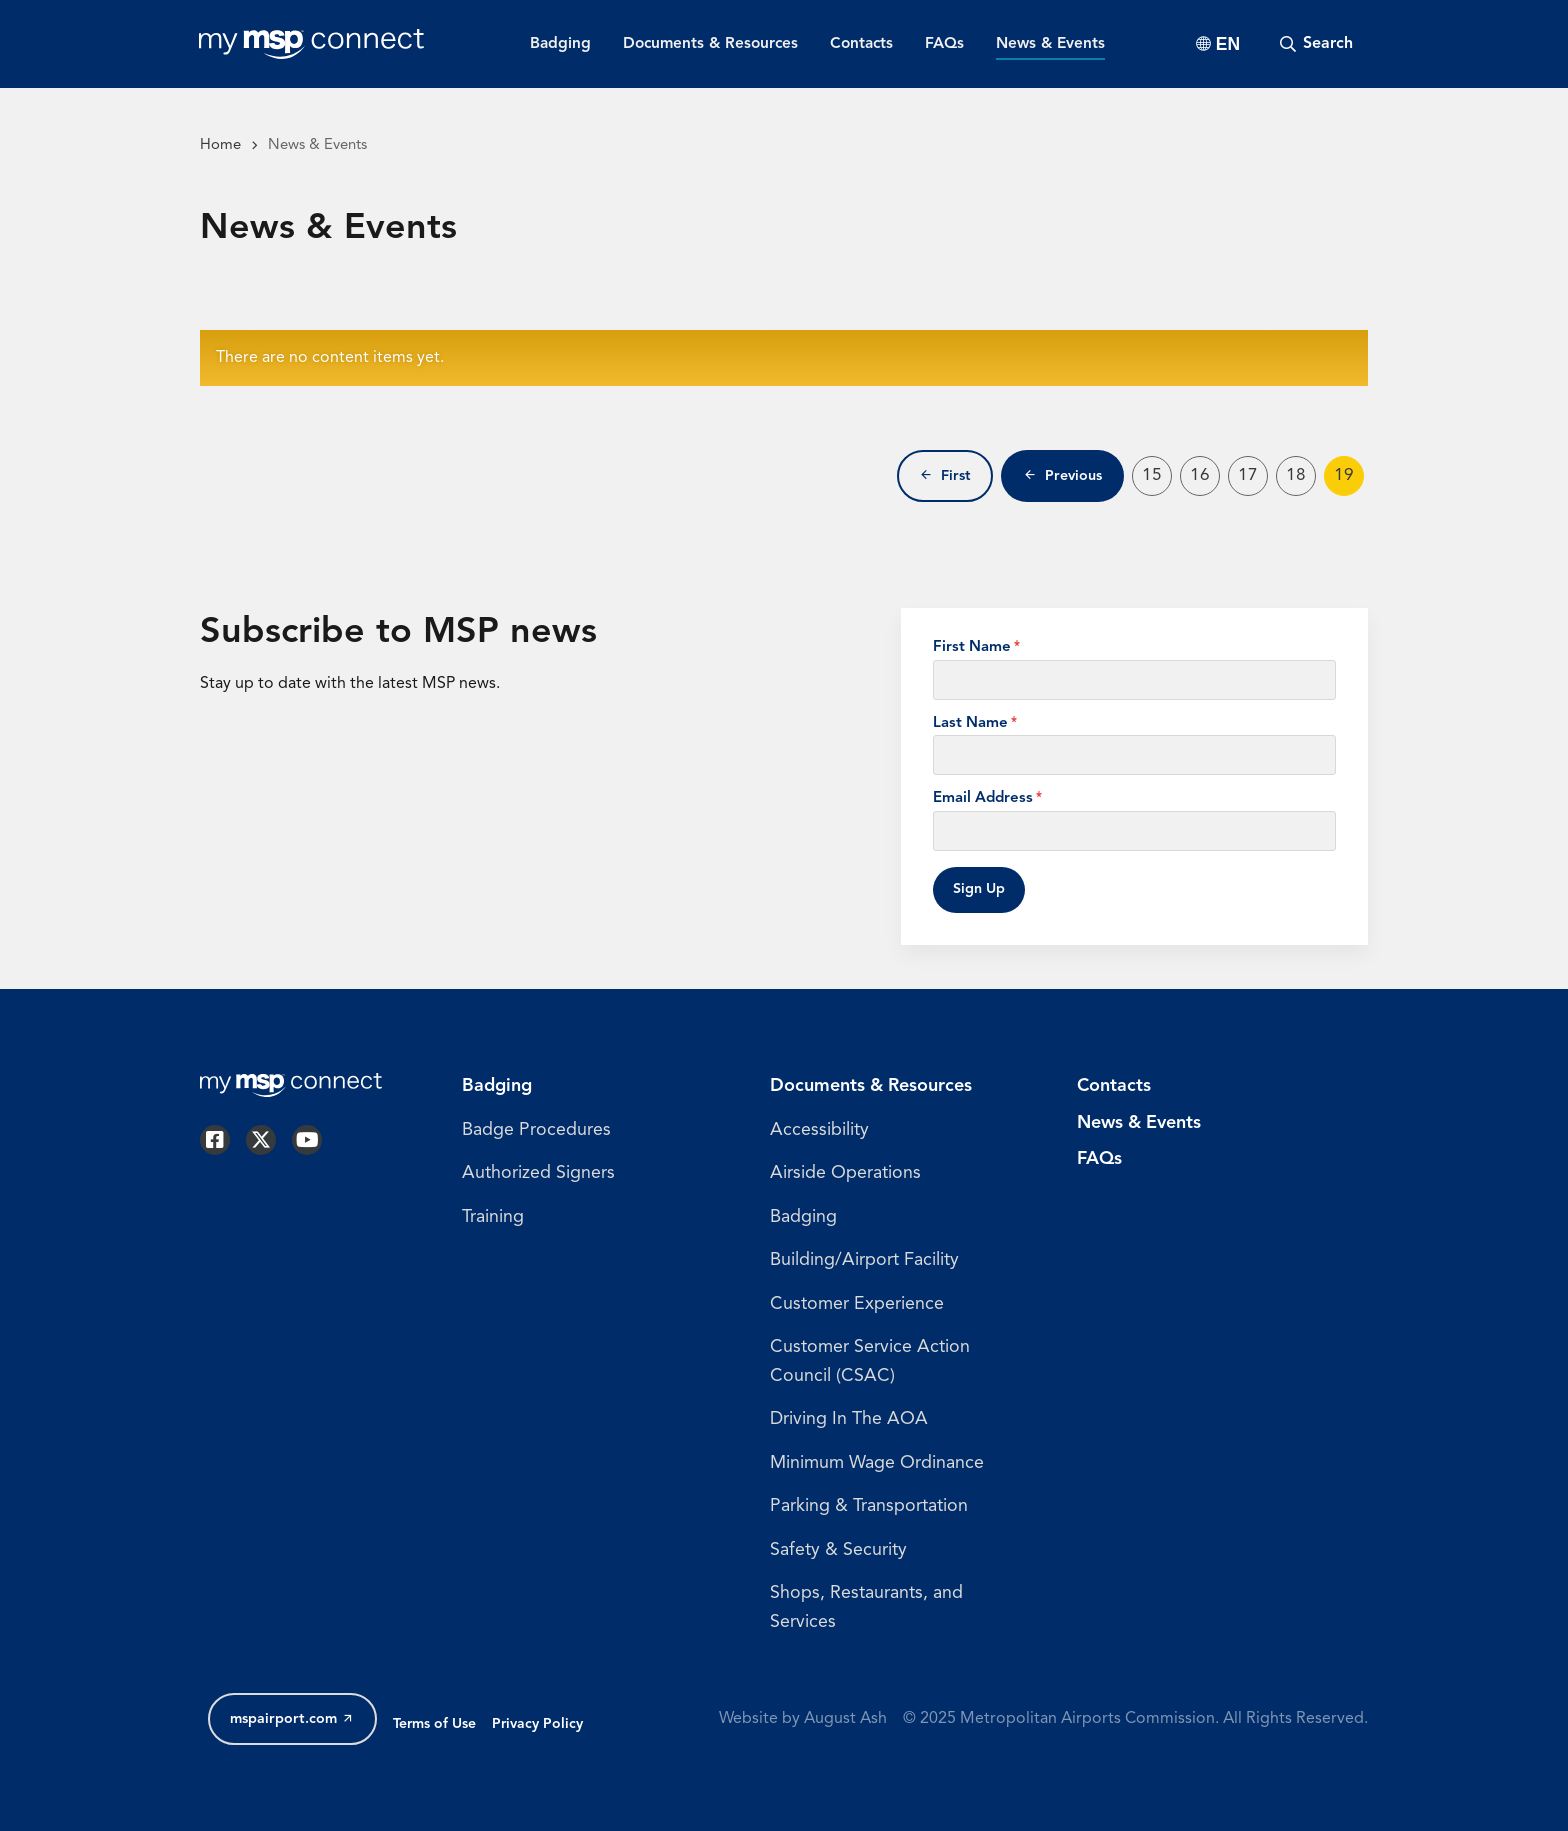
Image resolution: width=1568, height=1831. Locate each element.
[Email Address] (1134, 831)
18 (1301, 480)
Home (220, 145)
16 (1205, 480)
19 (1349, 480)
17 (1253, 480)
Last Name (970, 723)
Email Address (983, 798)
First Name (972, 647)
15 (1157, 480)
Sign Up (979, 889)
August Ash (845, 1720)
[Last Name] (1134, 755)
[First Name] (1134, 680)
